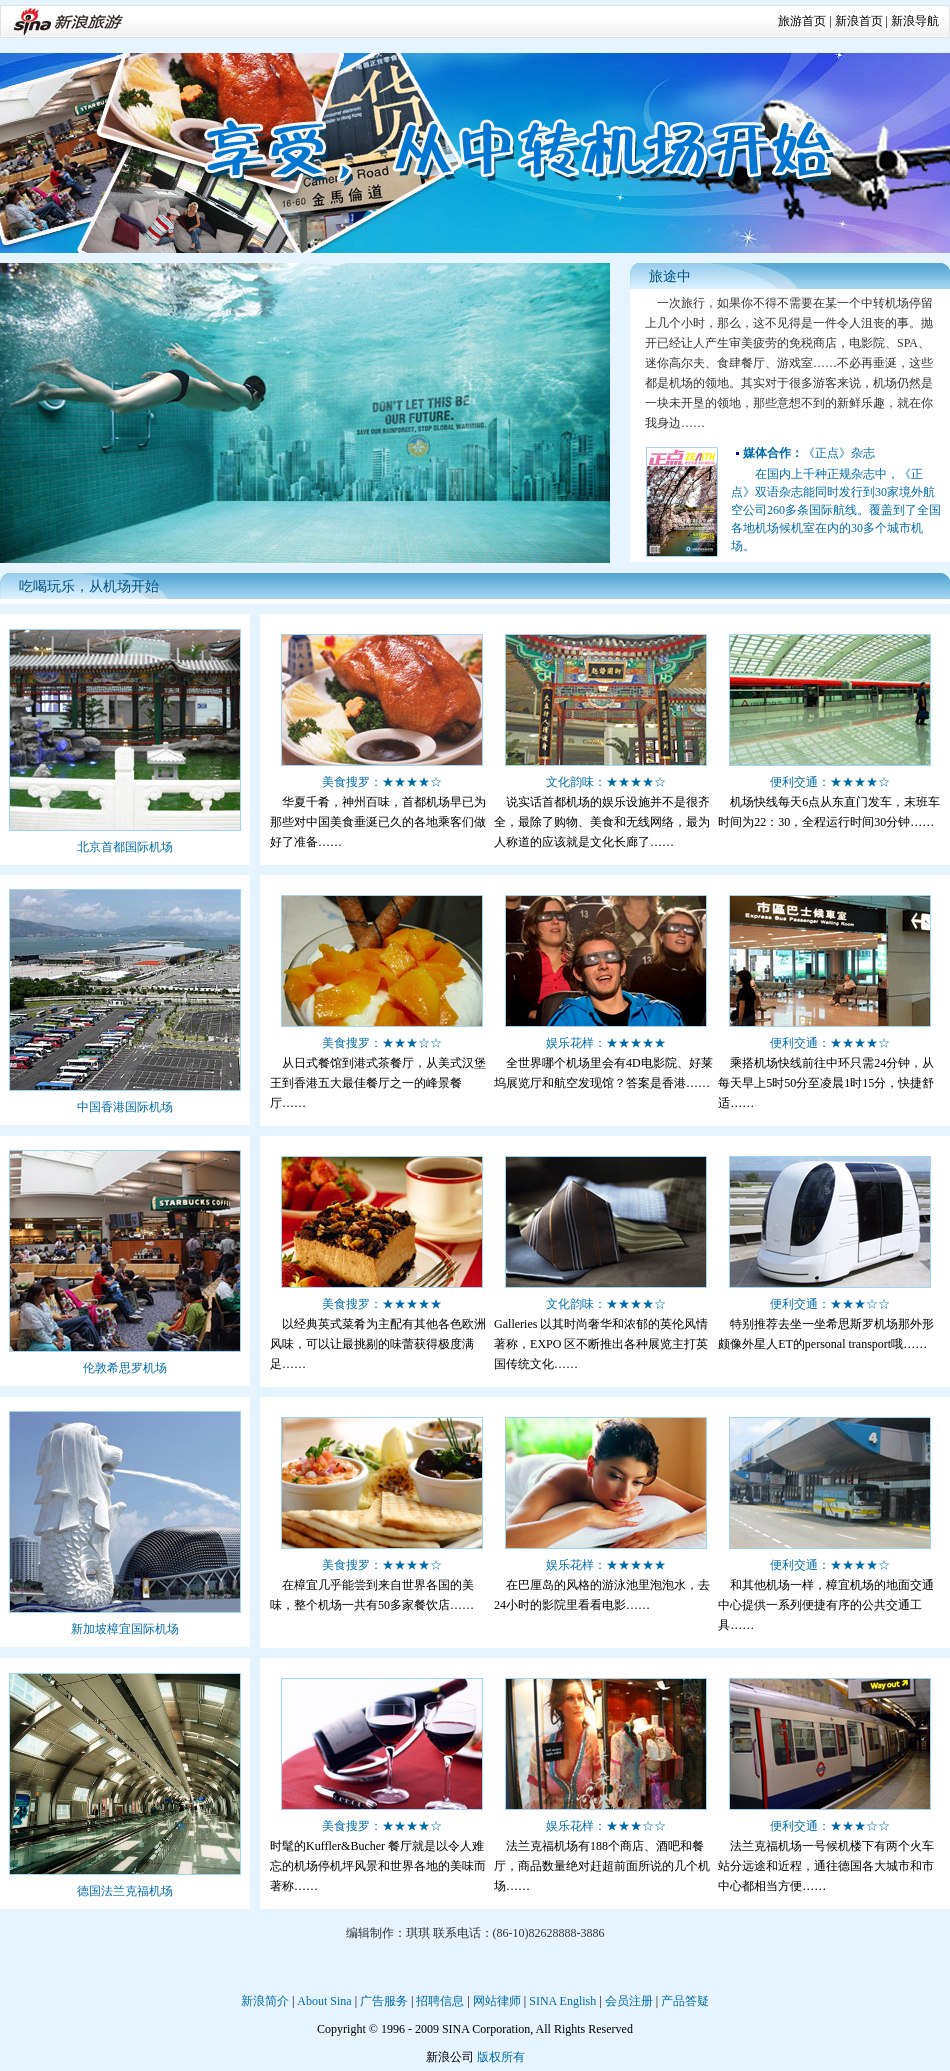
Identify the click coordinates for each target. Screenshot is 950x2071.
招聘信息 (440, 2001)
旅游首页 (802, 21)
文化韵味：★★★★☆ (606, 782)
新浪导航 (915, 21)
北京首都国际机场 (125, 847)
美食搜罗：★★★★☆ (382, 782)
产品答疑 (685, 2001)
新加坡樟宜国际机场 (125, 1629)
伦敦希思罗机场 (125, 1368)
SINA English (562, 2001)
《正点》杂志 (809, 453)
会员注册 (629, 2001)
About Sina (324, 2001)
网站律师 (497, 2001)
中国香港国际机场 (125, 1107)
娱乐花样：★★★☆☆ (606, 1826)
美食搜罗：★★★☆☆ (382, 1043)
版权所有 (501, 2057)
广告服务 (384, 2001)
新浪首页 (859, 21)
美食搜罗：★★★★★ (382, 1304)
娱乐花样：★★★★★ (606, 1043)
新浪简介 (265, 2001)
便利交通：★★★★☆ (830, 782)
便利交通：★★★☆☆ (830, 1304)
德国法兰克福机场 (125, 1891)
